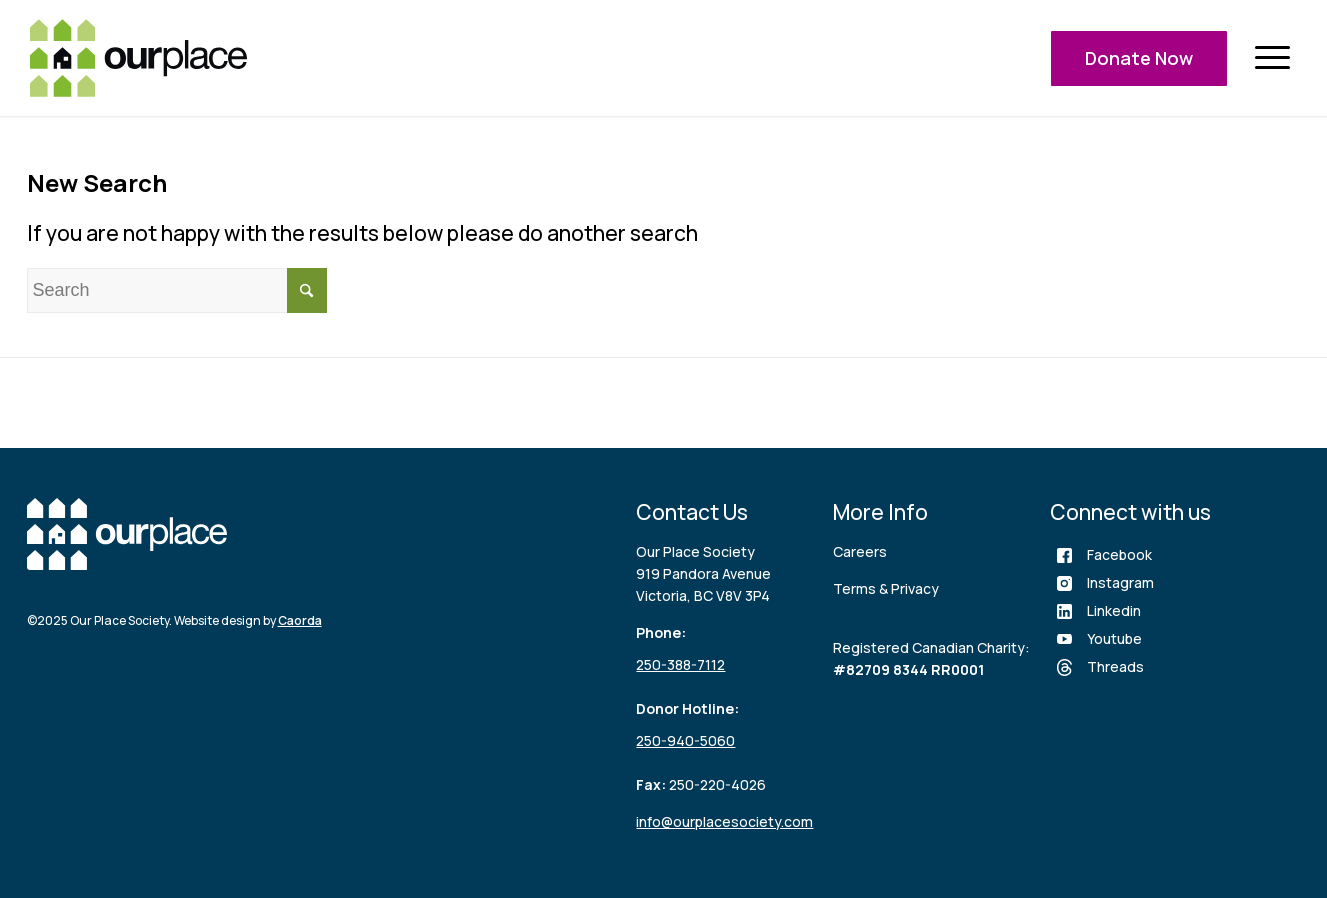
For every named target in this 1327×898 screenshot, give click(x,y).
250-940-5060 (685, 740)
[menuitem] (1272, 58)
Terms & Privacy (886, 588)
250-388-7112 (680, 664)
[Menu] (1272, 58)
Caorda (300, 620)
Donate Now (1139, 58)
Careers (860, 551)
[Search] (177, 290)
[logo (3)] (138, 58)
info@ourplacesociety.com (724, 821)
